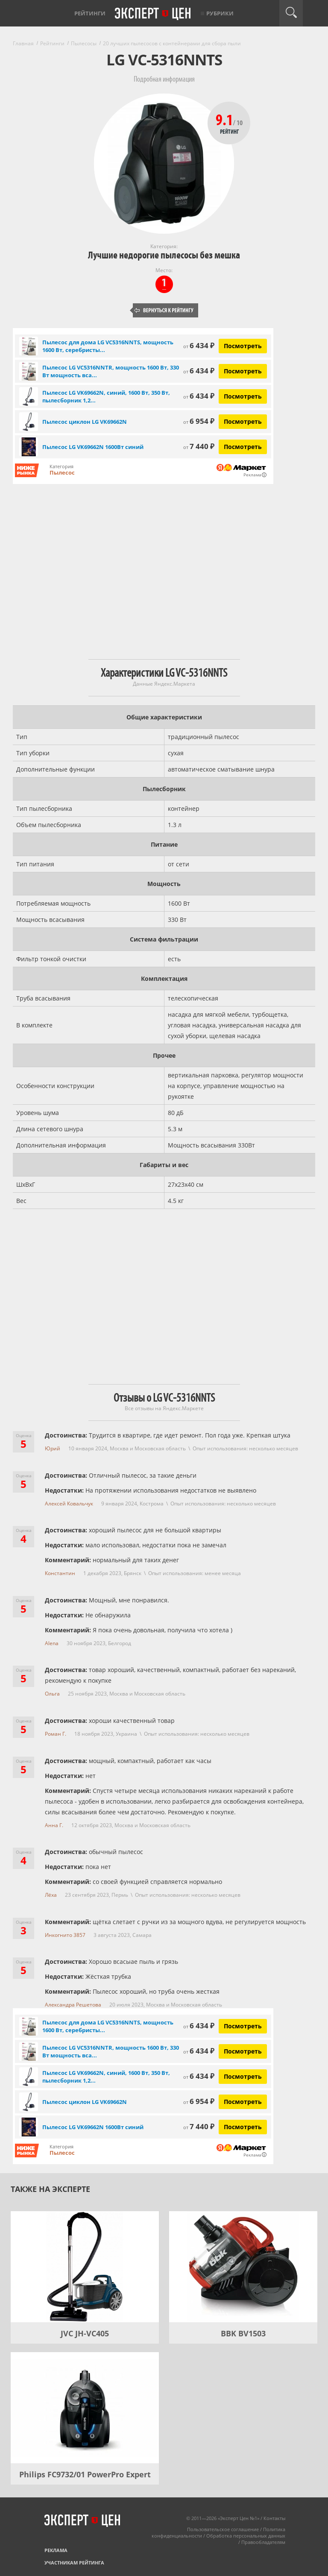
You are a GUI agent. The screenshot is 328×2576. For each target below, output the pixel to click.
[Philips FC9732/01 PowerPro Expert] (85, 2407)
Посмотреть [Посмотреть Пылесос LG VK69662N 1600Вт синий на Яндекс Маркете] (243, 447)
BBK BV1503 (243, 2333)
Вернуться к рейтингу (164, 310)
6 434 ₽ (198, 345)
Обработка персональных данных (245, 2535)
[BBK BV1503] (243, 2266)
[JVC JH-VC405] (85, 2266)
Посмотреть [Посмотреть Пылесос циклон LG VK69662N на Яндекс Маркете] (243, 421)
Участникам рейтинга (74, 2562)
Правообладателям (263, 2542)
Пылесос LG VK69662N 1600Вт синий (93, 447)
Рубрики (220, 13)
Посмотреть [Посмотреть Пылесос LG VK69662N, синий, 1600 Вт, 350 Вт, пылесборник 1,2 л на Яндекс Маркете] (243, 396)
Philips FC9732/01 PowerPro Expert (85, 2474)
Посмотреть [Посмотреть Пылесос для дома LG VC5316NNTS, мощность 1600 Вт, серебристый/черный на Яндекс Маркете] (243, 346)
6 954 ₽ (198, 421)
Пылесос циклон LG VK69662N (84, 421)
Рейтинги (89, 13)
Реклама (55, 2550)
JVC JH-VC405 (85, 2333)
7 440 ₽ (198, 446)
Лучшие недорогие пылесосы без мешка (164, 255)
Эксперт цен (153, 14)
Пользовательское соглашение (223, 2529)
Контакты (274, 2518)
